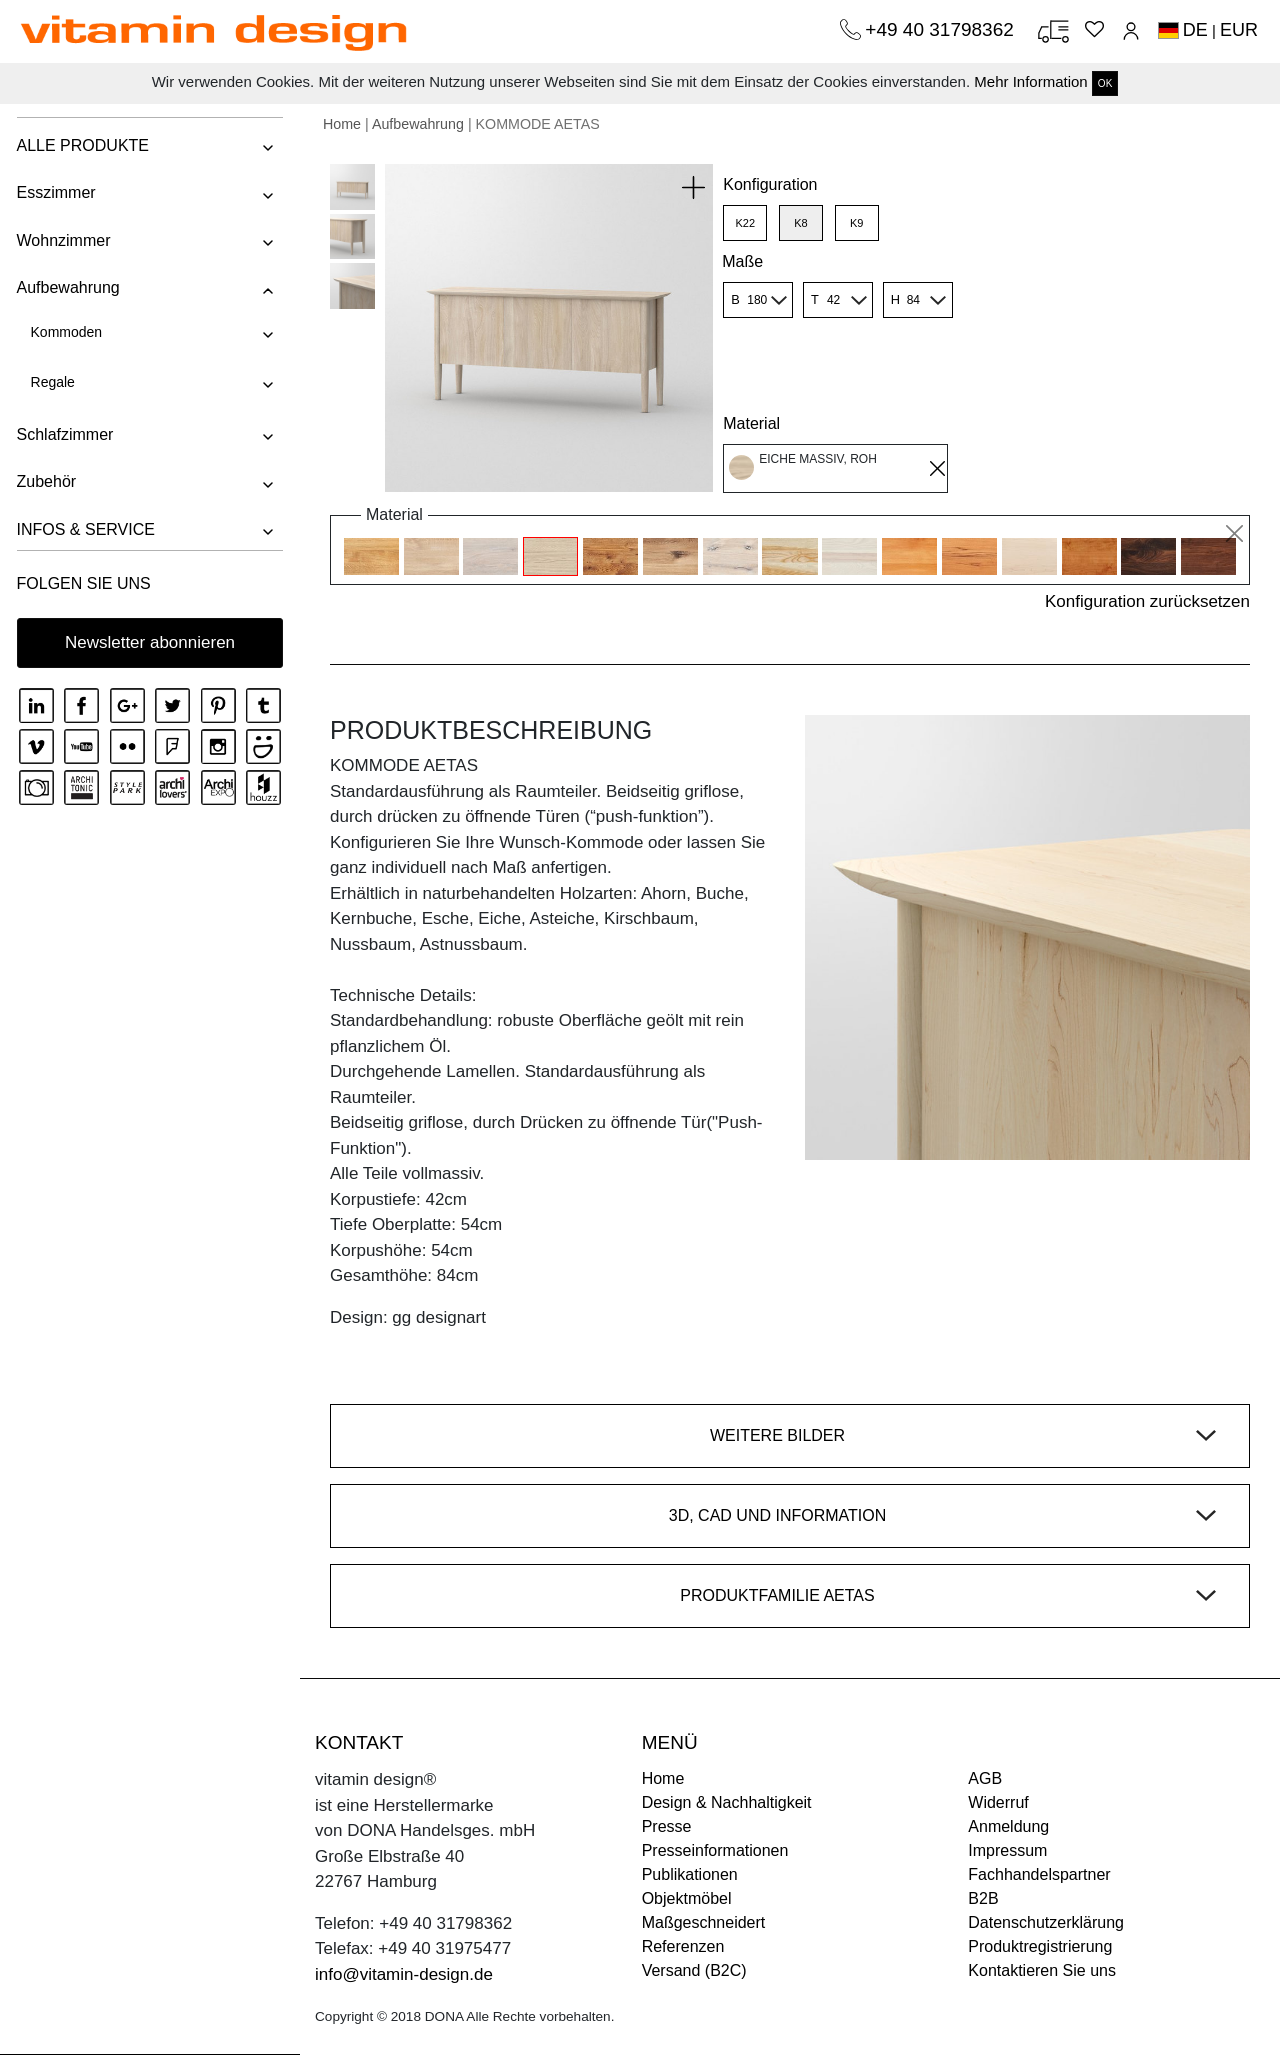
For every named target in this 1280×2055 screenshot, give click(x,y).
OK (1105, 83)
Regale (51, 382)
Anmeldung (1008, 1826)
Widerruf (998, 1802)
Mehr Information (1030, 81)
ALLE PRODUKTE (81, 145)
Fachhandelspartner (1039, 1874)
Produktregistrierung (1040, 1946)
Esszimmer (54, 192)
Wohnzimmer (62, 240)
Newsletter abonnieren (150, 642)
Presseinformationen (715, 1850)
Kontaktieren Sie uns (1042, 1970)
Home (342, 124)
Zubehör (45, 481)
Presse (667, 1826)
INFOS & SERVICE (84, 529)
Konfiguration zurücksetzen (1147, 601)
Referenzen (683, 1946)
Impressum (1007, 1850)
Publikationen (690, 1874)
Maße (742, 261)
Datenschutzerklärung (1046, 1922)
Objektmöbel (687, 1898)
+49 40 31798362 (942, 29)
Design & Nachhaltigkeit (727, 1802)
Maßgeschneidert (704, 1922)
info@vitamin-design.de (404, 1974)
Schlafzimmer (63, 434)
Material (751, 423)
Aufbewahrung (66, 287)
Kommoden (65, 332)
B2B (983, 1898)
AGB (985, 1778)
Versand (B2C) (694, 1970)
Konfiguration (770, 184)
